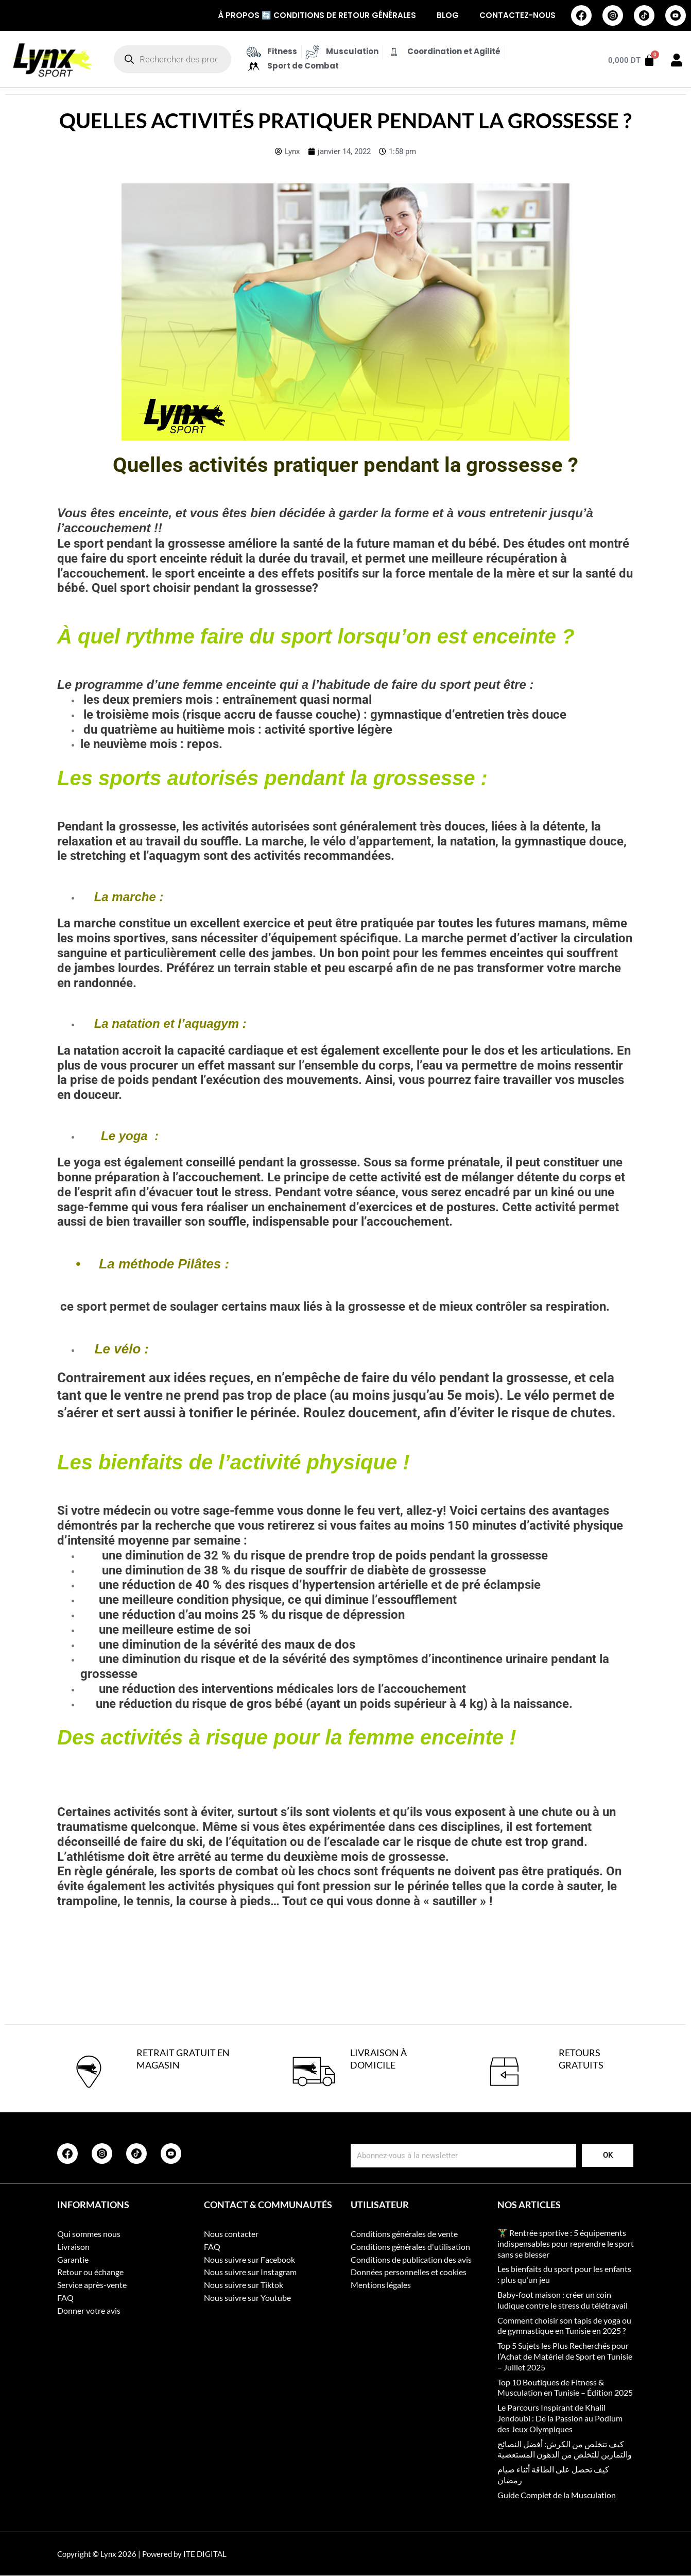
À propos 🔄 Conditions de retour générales (317, 15)
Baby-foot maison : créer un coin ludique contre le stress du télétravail (562, 2300)
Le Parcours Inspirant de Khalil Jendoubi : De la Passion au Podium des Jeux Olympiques (560, 2418)
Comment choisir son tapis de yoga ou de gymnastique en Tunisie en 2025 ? (564, 2325)
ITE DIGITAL (205, 2553)
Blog (448, 15)
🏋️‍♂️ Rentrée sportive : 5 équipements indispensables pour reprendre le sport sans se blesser (565, 2243)
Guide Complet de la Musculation (556, 2495)
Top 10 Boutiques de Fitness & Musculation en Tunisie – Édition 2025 (565, 2387)
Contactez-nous (517, 15)
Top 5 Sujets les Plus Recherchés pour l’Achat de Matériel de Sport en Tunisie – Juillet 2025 (564, 2356)
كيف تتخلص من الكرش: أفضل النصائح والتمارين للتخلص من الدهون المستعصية (564, 2449)
